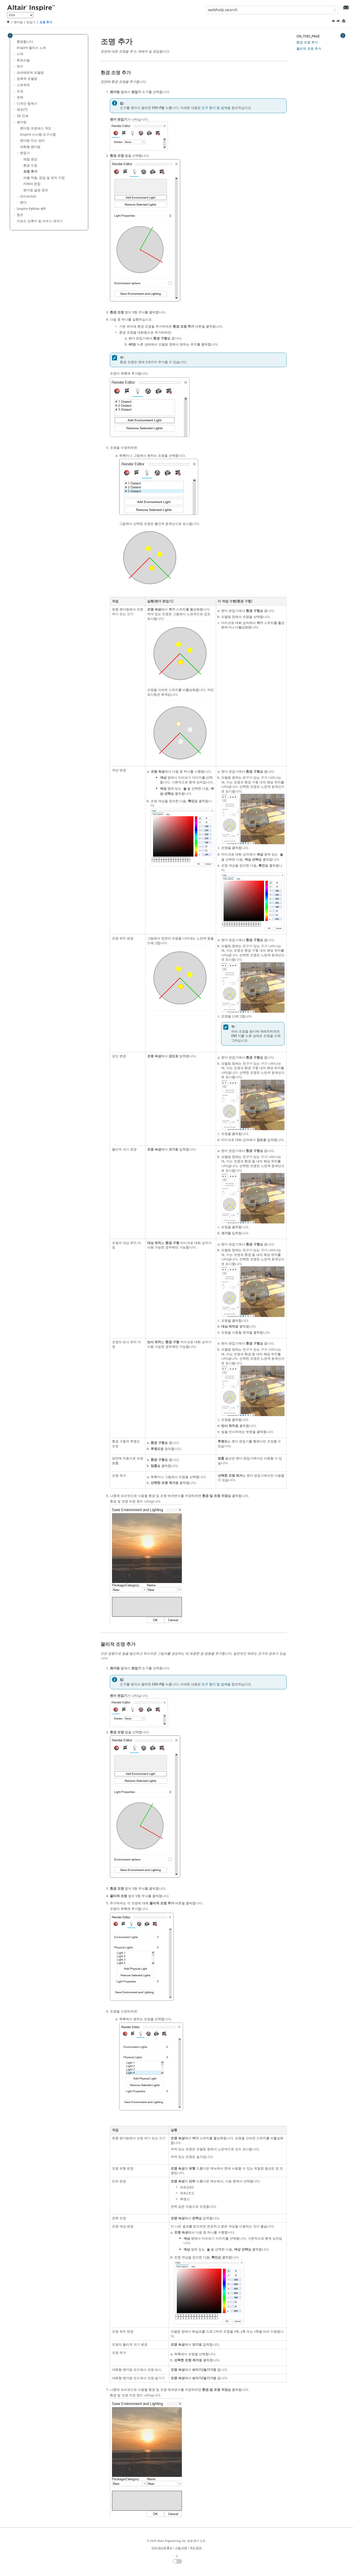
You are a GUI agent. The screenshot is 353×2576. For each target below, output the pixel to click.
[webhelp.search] (333, 10)
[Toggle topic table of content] (342, 35)
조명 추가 (45, 22)
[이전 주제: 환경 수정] (334, 21)
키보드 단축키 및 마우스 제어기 (40, 221)
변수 (20, 66)
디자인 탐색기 (27, 103)
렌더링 (18, 22)
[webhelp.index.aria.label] (345, 9)
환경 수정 (30, 165)
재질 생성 (30, 159)
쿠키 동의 (196, 2548)
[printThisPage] (344, 21)
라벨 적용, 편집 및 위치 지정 (44, 177)
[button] (15, 42)
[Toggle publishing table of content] (10, 35)
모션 (20, 91)
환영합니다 (25, 41)
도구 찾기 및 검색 (214, 107)
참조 (20, 214)
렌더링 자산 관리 (32, 140)
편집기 (31, 22)
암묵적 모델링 (27, 78)
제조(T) (22, 109)
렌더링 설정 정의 (35, 190)
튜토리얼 (23, 60)
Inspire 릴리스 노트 (31, 47)
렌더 (23, 202)
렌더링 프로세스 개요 (35, 128)
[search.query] (272, 10)
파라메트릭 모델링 (30, 72)
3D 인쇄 (22, 116)
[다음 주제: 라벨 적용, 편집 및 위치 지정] (338, 21)
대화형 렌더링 (30, 146)
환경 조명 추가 (307, 42)
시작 (20, 54)
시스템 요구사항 (38, 134)
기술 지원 (181, 2548)
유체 (20, 97)
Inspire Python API (31, 208)
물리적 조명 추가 (308, 48)
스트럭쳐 (23, 85)
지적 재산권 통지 (161, 2548)
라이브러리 (28, 196)
